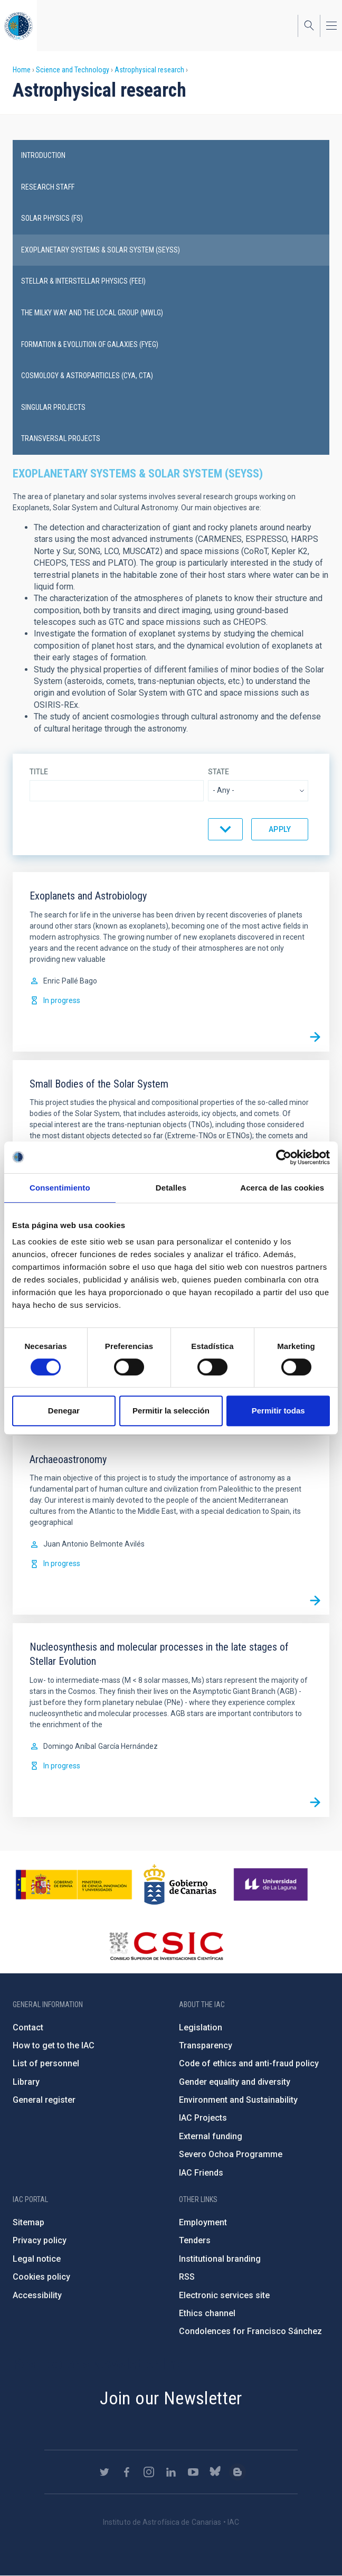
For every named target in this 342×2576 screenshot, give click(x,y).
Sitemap (28, 2222)
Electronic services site (224, 2295)
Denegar (64, 1410)
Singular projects (53, 407)
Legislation (200, 2027)
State (218, 771)
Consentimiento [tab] (60, 1187)
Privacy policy (39, 2240)
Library (26, 2082)
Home (22, 69)
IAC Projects (203, 2118)
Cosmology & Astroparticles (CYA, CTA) (87, 375)
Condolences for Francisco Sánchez (250, 2331)
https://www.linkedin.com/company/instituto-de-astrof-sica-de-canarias (171, 2472)
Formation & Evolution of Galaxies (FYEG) (89, 344)
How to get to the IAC (53, 2045)
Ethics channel (207, 2313)
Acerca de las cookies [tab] (282, 1187)
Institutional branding (220, 2259)
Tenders (195, 2240)
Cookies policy (41, 2277)
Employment (203, 2222)
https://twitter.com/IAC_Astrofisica (104, 2472)
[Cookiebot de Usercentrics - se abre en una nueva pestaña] (284, 1157)
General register (44, 2100)
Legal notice (37, 2259)
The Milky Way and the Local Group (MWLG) (92, 312)
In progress (61, 1000)
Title (39, 771)
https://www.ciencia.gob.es (73, 1884)
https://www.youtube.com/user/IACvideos (193, 2472)
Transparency (205, 2045)
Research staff (47, 187)
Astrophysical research (149, 69)
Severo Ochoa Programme (230, 2154)
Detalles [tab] (171, 1187)
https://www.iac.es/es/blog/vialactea (237, 2472)
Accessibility (37, 2295)
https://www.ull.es (272, 1884)
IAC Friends (201, 2173)
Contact (28, 2027)
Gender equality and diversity (234, 2082)
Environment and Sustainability (238, 2100)
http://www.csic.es (166, 1946)
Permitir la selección (171, 1410)
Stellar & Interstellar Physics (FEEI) (83, 281)
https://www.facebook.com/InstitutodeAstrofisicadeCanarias (127, 2472)
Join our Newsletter (171, 2398)
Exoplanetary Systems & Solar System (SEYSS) (100, 250)
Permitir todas (278, 1410)
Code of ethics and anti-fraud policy (249, 2063)
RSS (187, 2277)
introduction (43, 155)
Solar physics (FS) (52, 218)
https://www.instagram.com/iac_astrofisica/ (149, 2472)
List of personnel (46, 2063)
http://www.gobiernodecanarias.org (180, 1884)
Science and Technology (72, 69)
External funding (210, 2136)
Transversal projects (60, 438)
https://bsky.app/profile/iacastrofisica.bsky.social (215, 2472)
